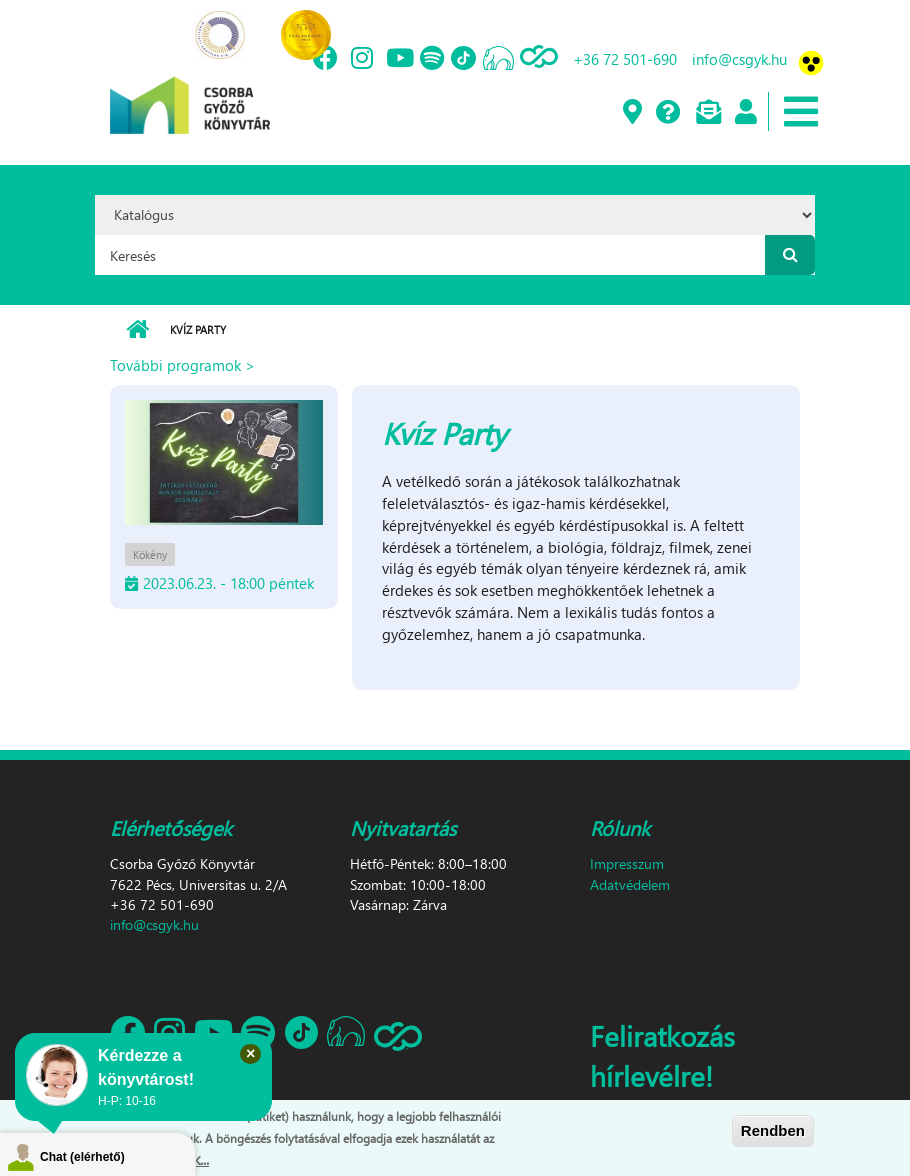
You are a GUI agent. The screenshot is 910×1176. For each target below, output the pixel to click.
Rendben (773, 1131)
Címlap (137, 330)
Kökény (150, 554)
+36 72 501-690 (625, 59)
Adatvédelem (630, 884)
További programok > (182, 365)
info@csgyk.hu (739, 59)
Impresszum (627, 863)
